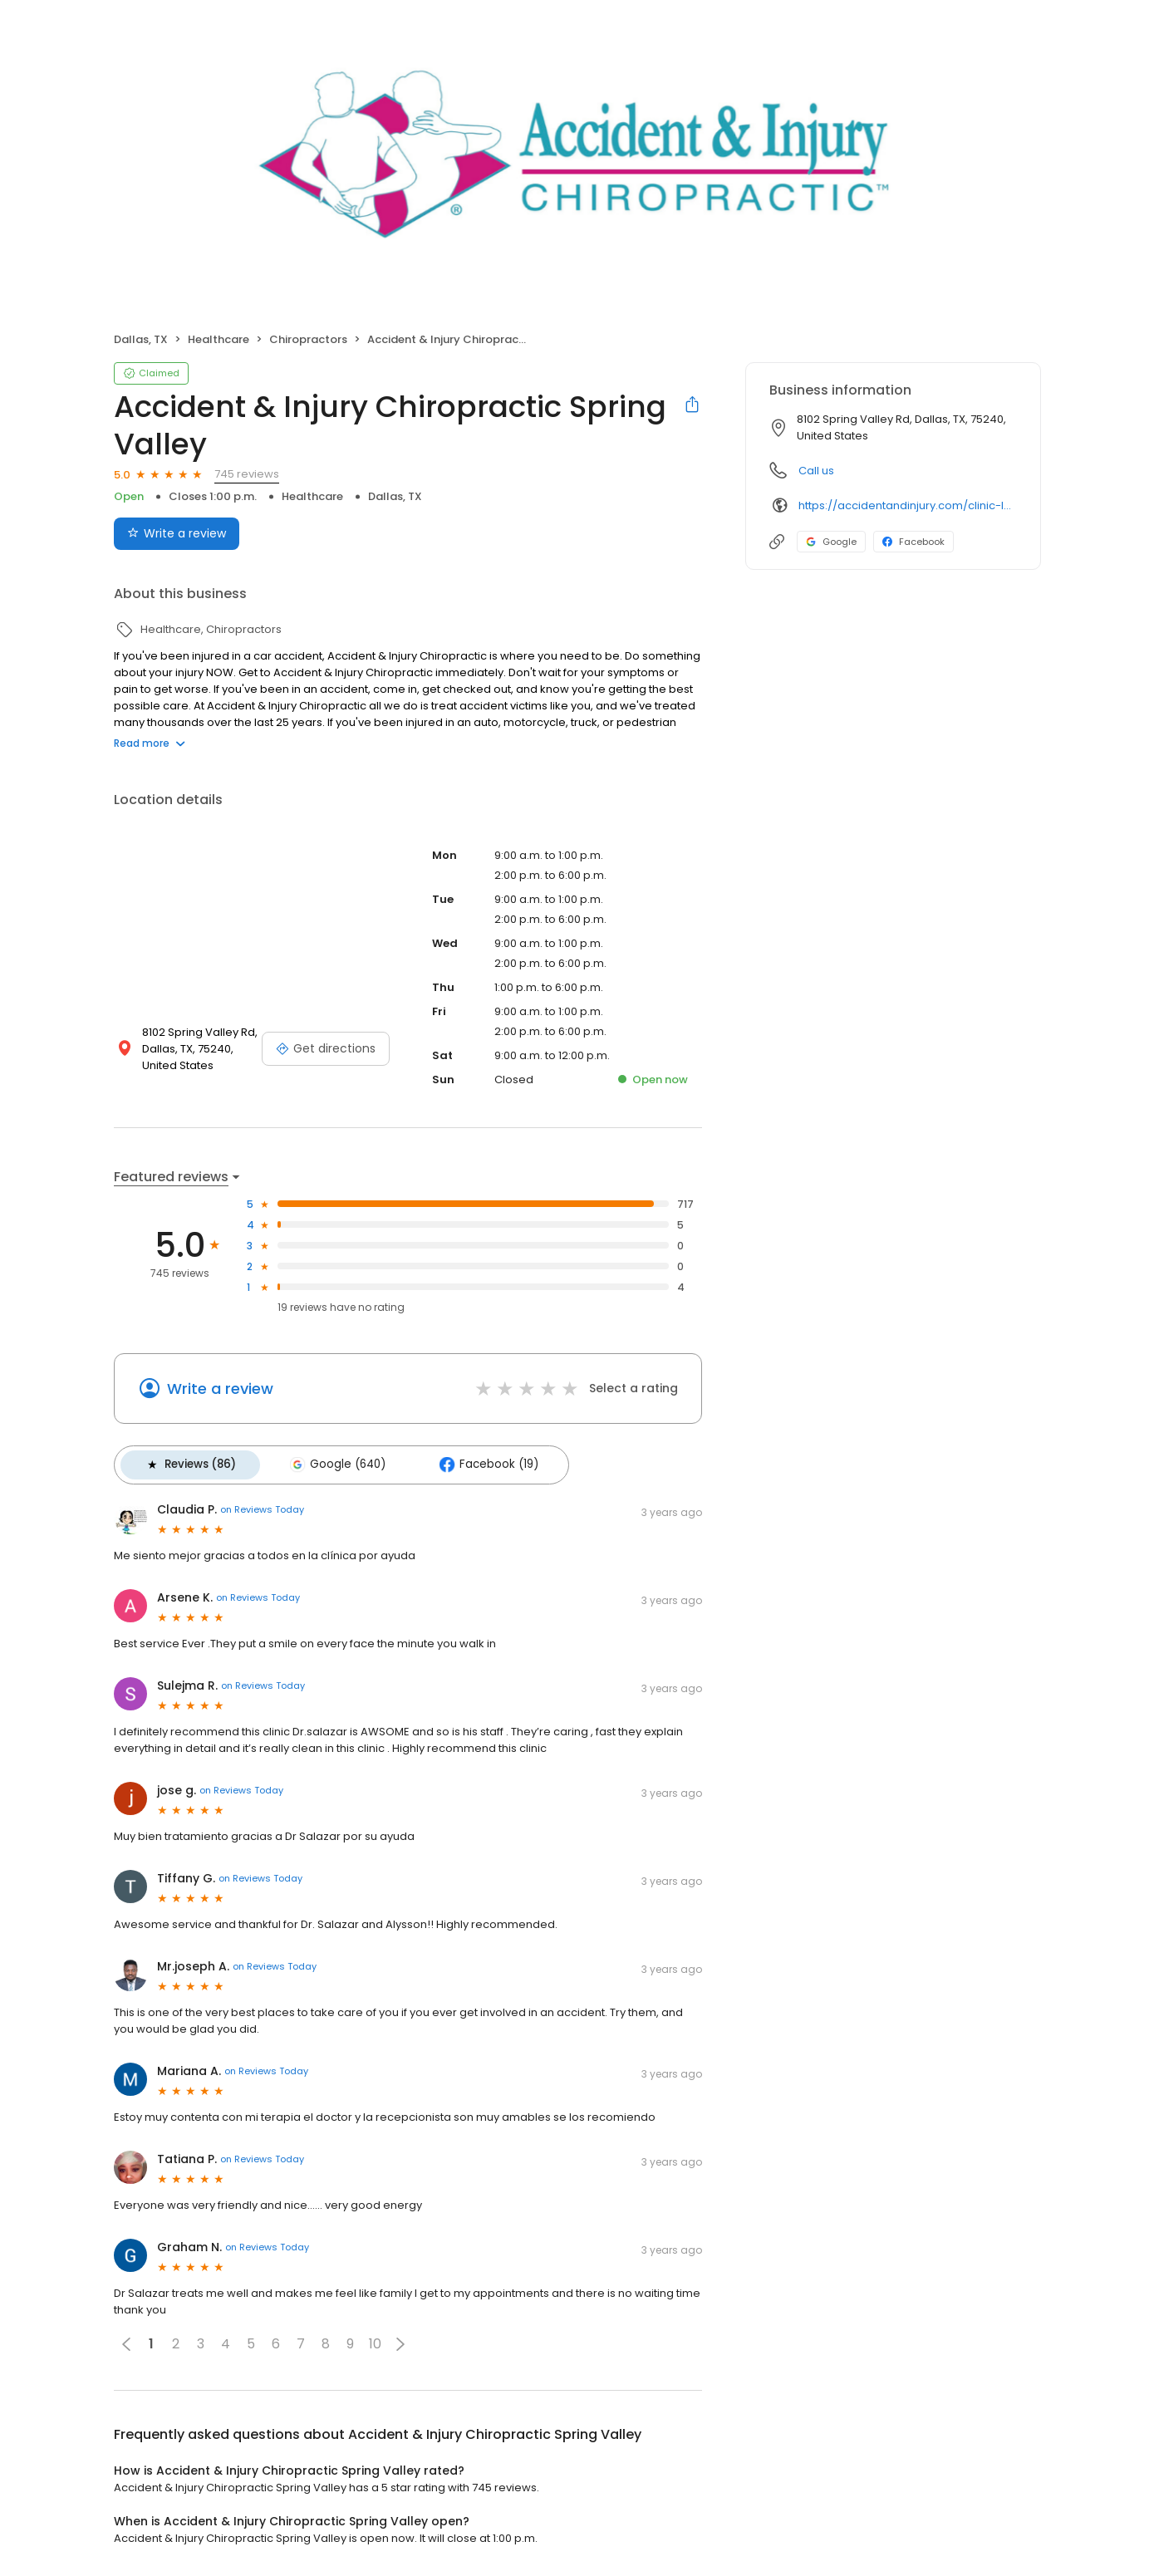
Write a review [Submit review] (176, 533)
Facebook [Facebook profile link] (913, 541)
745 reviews (246, 474)
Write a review (220, 1388)
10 (375, 2340)
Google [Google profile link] (831, 541)
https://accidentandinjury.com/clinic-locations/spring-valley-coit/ (907, 505)
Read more (149, 743)
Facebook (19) (474, 1463)
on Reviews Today (262, 1506)
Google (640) (329, 1463)
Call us (816, 470)
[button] (400, 2340)
